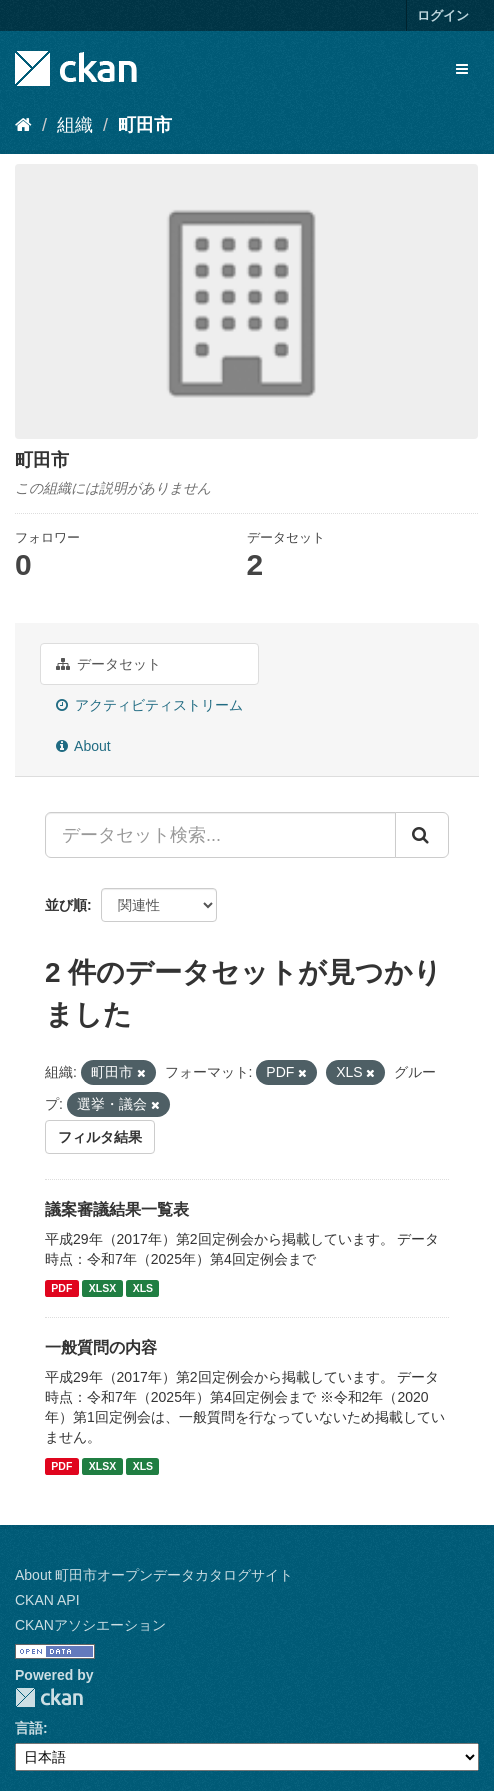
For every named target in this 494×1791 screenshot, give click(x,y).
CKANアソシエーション (90, 1625)
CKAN (49, 1697)
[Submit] (422, 835)
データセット (108, 664)
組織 (75, 125)
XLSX (102, 1288)
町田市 (145, 125)
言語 (29, 1728)
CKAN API (47, 1600)
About (83, 746)
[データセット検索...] (220, 835)
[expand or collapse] (462, 69)
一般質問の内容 (101, 1347)
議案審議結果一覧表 (117, 1209)
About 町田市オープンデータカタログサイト (154, 1575)
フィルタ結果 (100, 1137)
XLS (143, 1288)
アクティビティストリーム (149, 705)
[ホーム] (23, 125)
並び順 (66, 905)
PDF (61, 1288)
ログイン (443, 15)
